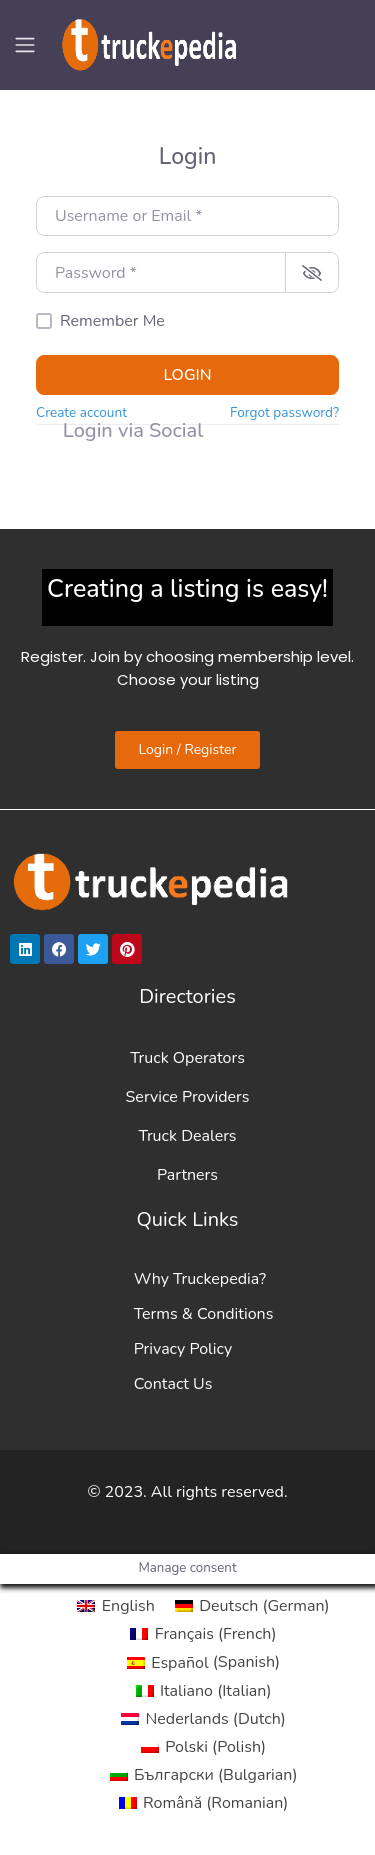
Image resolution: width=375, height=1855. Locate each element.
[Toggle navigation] (25, 45)
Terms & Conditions (204, 1314)
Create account (81, 412)
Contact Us (173, 1384)
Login (187, 375)
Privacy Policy (183, 1349)
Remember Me (112, 321)
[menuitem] (115, 1606)
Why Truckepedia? (200, 1279)
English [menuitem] (128, 1606)
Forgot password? (284, 412)
